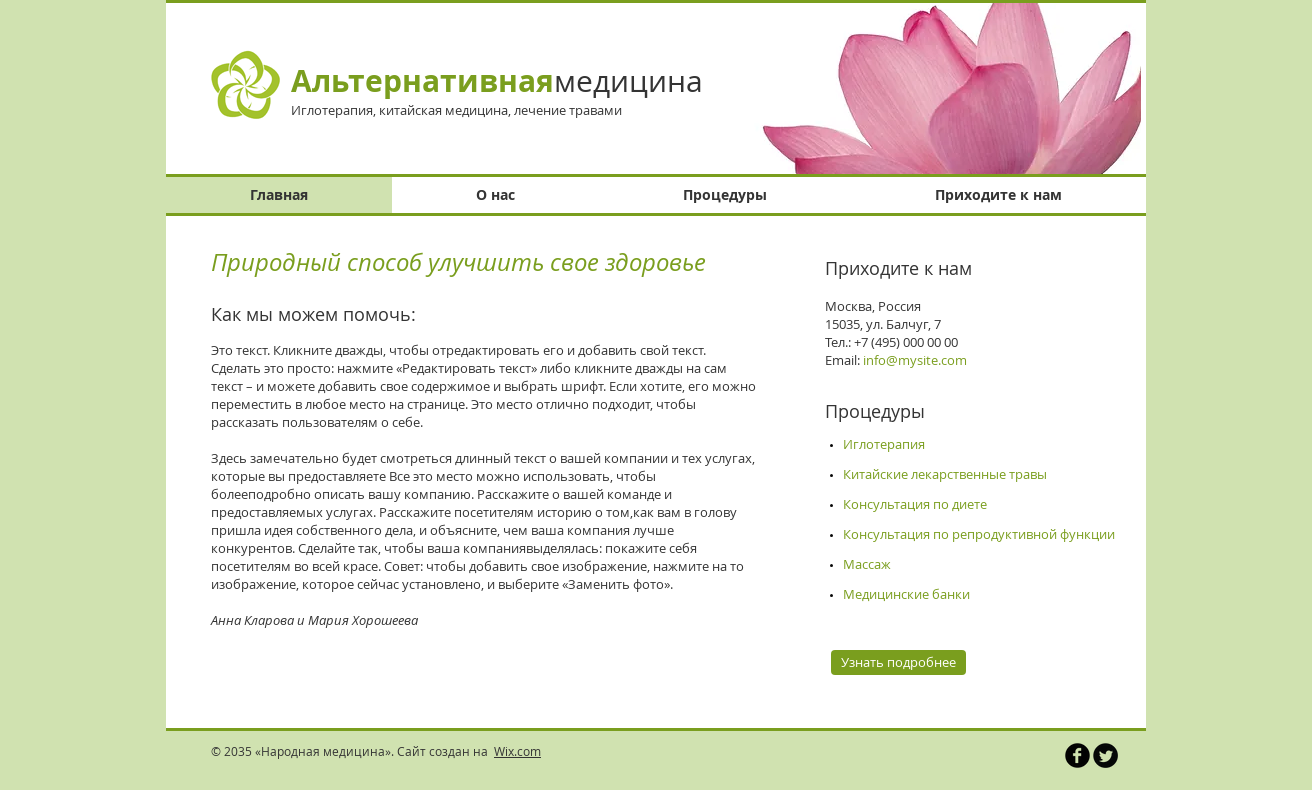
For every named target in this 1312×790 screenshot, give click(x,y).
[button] (932, 88)
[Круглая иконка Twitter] (1105, 755)
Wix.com (517, 751)
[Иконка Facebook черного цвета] (1077, 755)
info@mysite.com (915, 360)
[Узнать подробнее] (898, 662)
